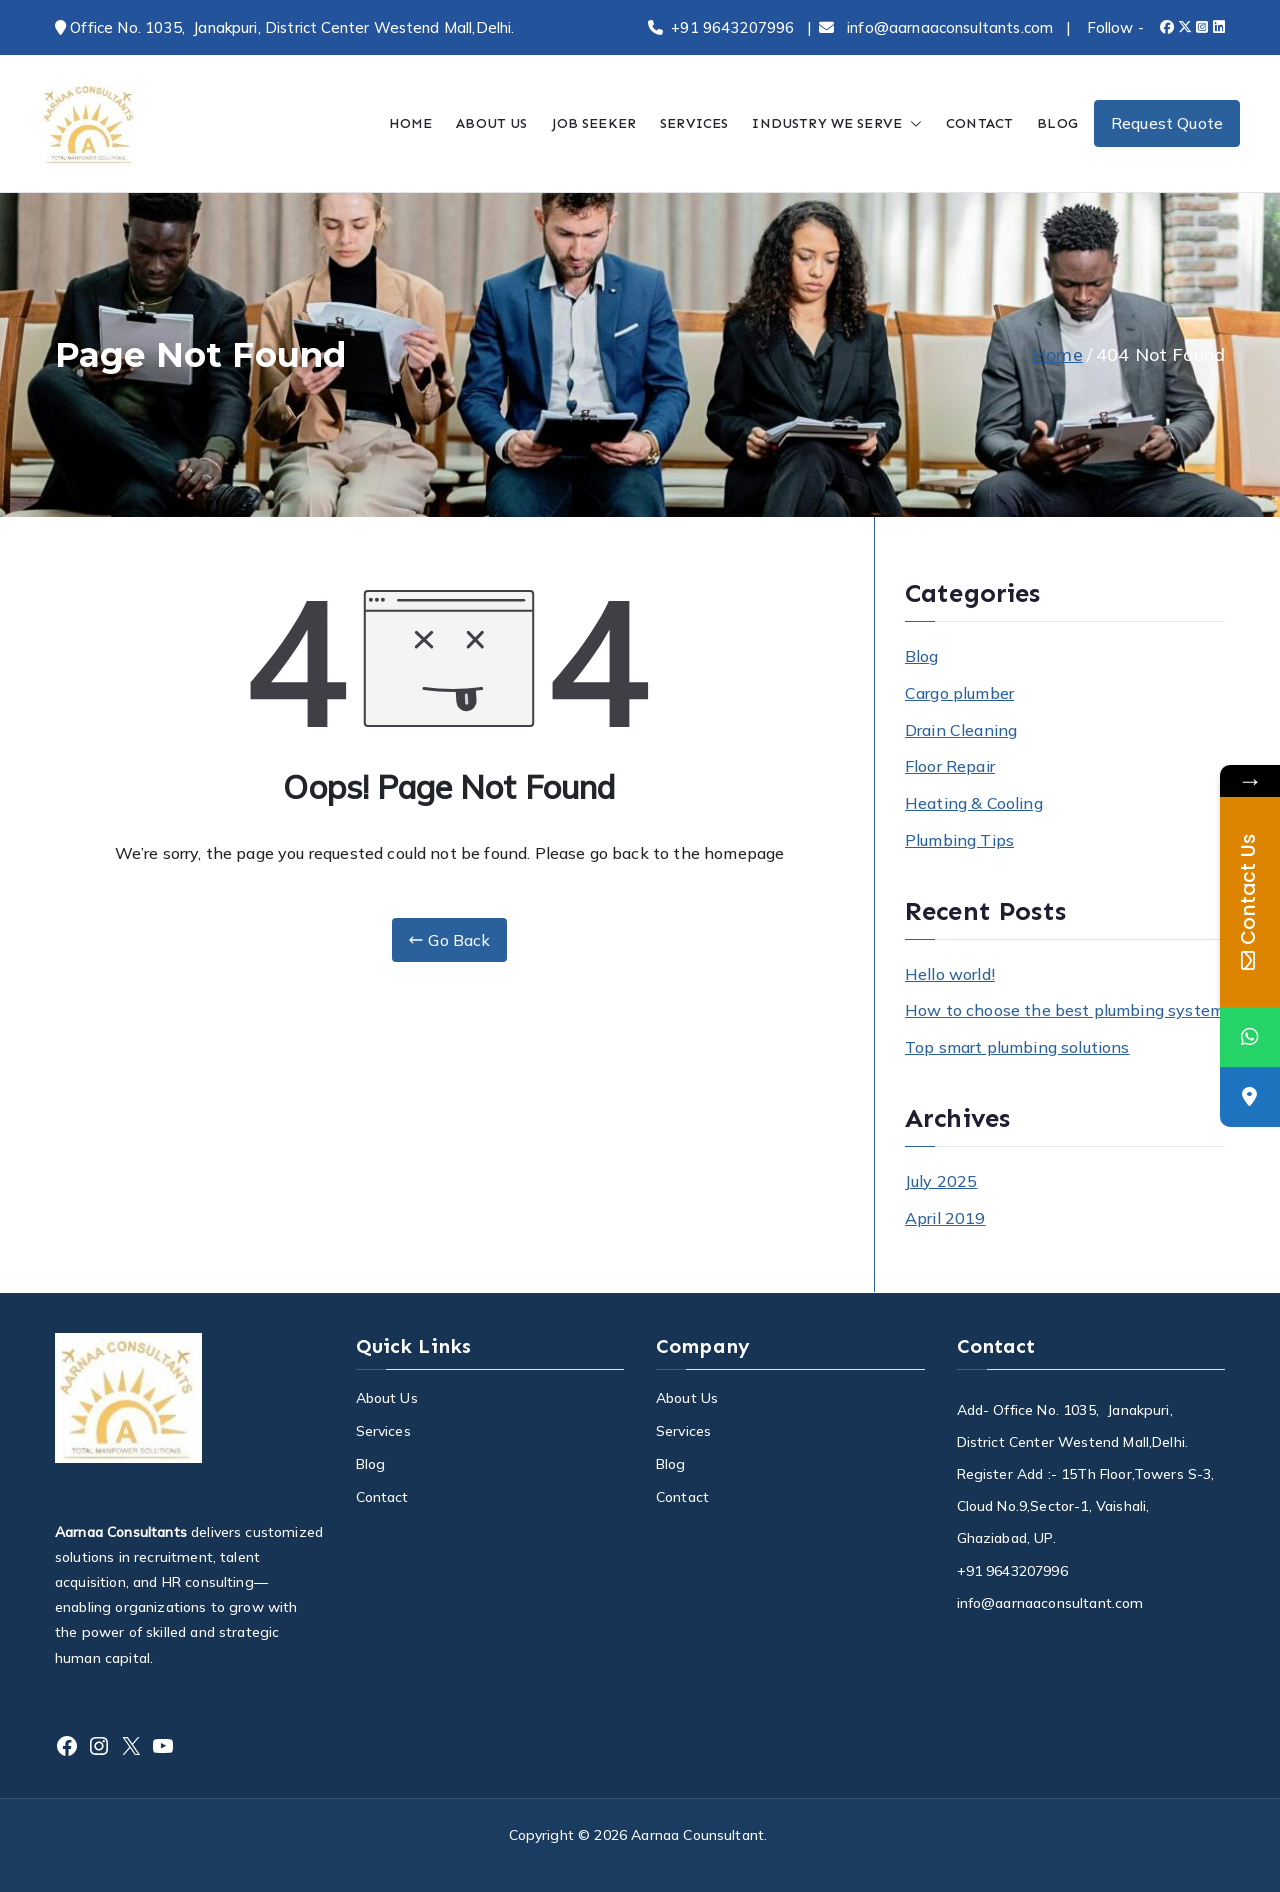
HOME (411, 123)
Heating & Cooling (974, 803)
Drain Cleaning (961, 730)
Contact (382, 1497)
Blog (922, 656)
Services (383, 1431)
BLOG (1057, 123)
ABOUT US (491, 123)
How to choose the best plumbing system (1064, 1010)
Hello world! (950, 974)
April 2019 (945, 1218)
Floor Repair (950, 766)
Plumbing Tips (959, 840)
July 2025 (941, 1181)
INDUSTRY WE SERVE (837, 123)
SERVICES (694, 123)
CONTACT (979, 123)
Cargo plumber (959, 693)
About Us (387, 1398)
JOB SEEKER (594, 123)
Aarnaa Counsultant (697, 1835)
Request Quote (1167, 123)
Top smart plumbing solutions (1017, 1047)
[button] (912, 123)
